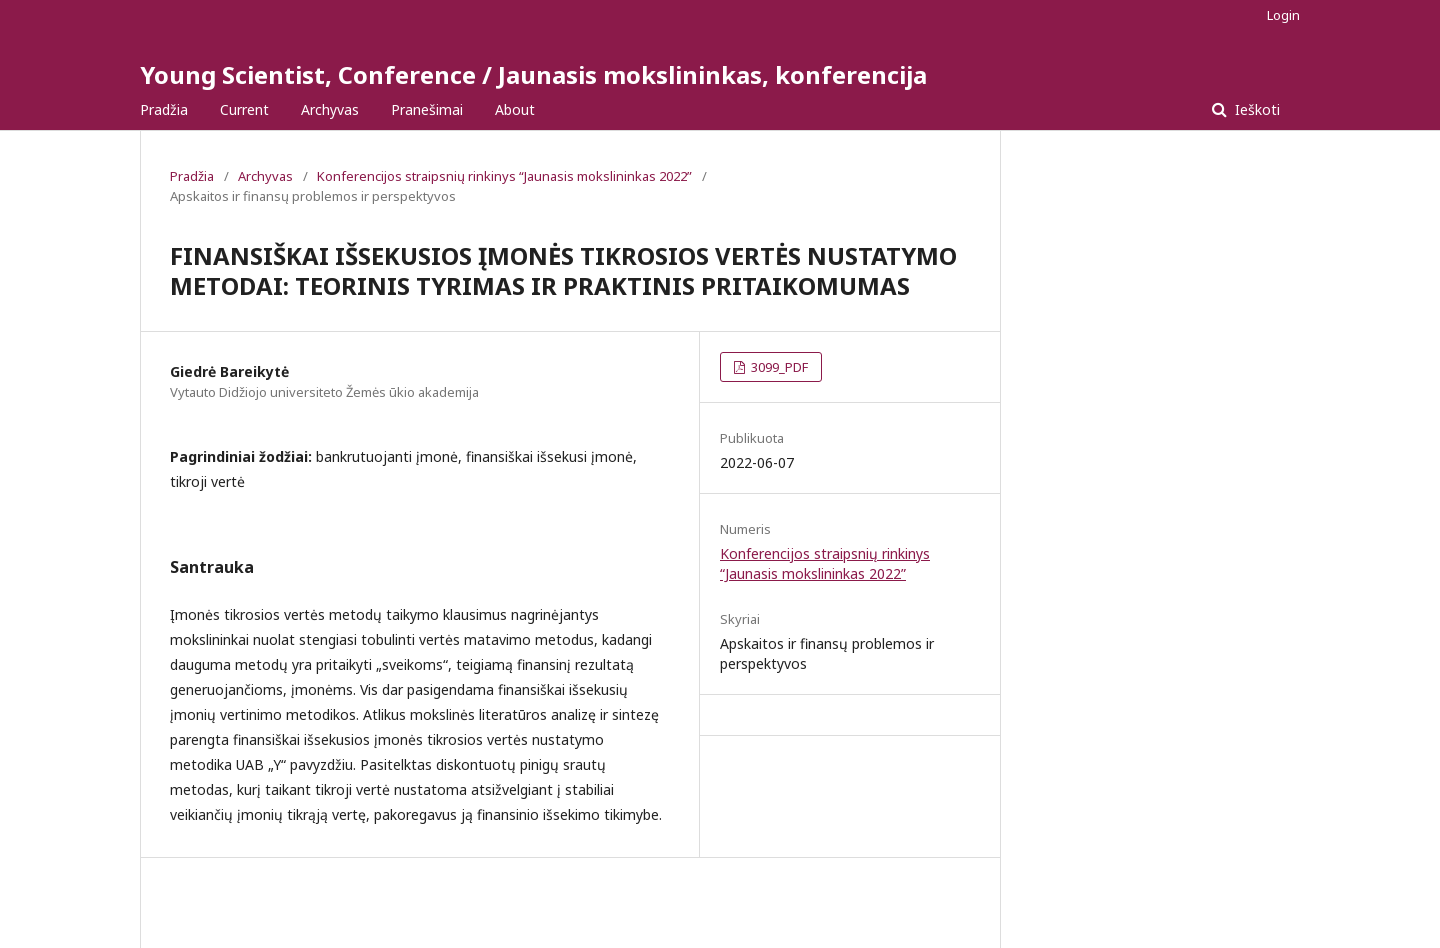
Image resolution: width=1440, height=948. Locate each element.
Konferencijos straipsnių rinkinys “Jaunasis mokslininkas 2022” (504, 176)
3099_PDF (778, 367)
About (515, 109)
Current (244, 109)
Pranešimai (427, 109)
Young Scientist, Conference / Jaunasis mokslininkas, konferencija (533, 74)
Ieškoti (1255, 109)
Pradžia (164, 109)
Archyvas (330, 109)
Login (1283, 15)
